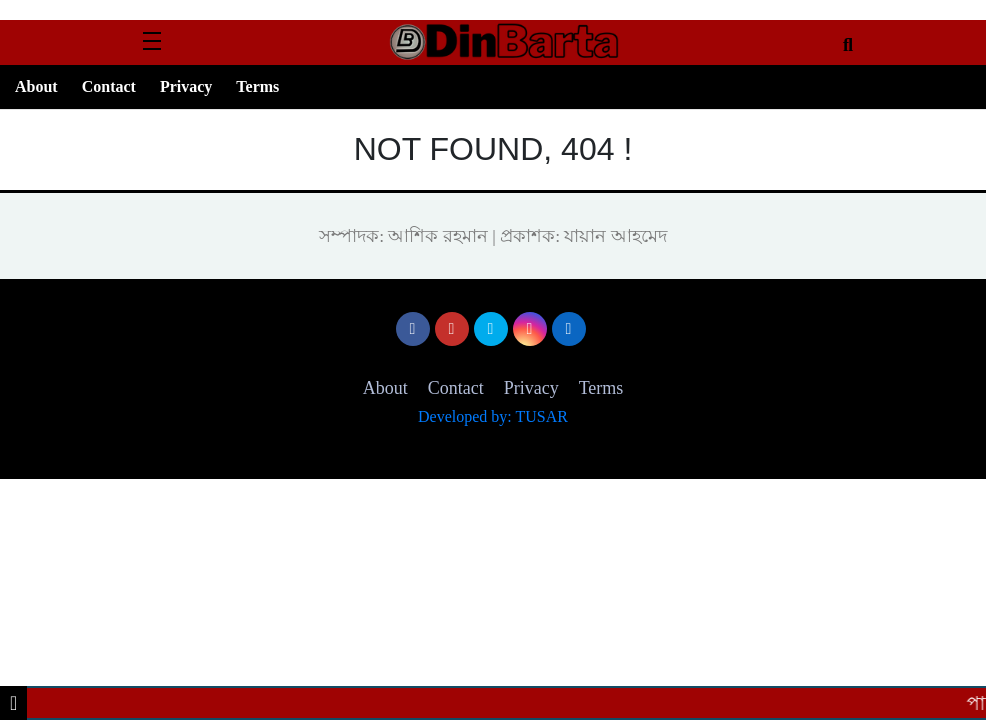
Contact (109, 86)
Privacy (186, 86)
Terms (257, 86)
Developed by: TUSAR (493, 416)
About (36, 86)
